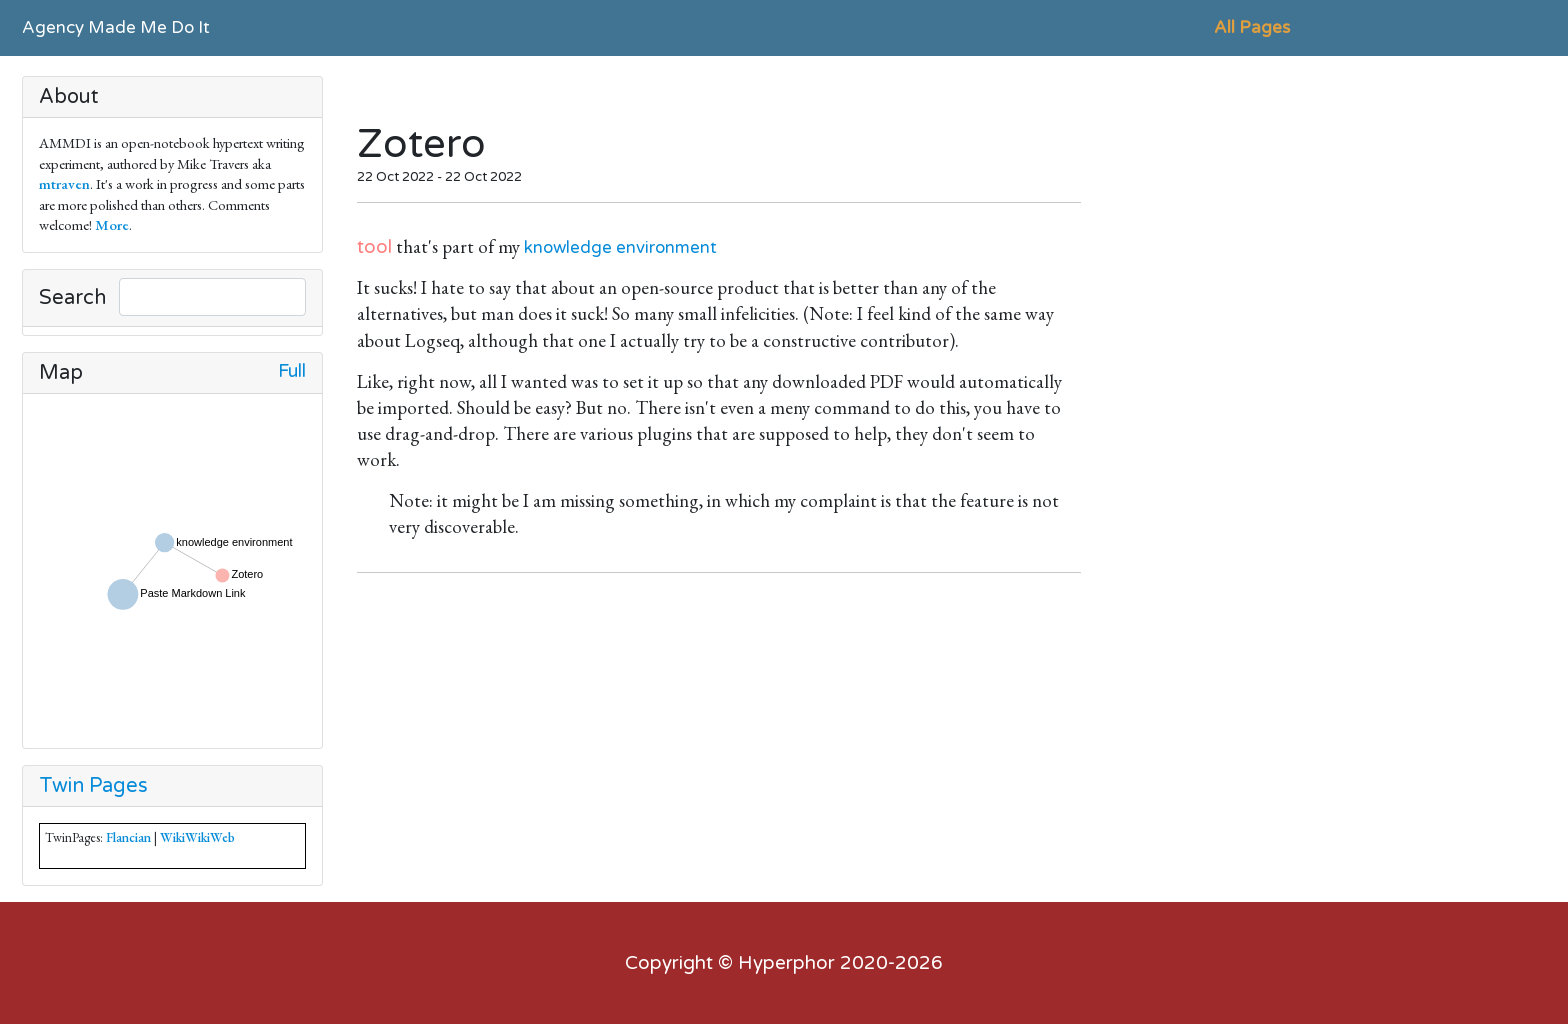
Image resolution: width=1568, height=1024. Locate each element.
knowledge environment (620, 247)
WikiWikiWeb (197, 837)
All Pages (1252, 27)
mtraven (64, 183)
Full (292, 371)
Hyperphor (786, 963)
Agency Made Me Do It (116, 27)
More (112, 224)
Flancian (128, 837)
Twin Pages (93, 786)
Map (61, 373)
